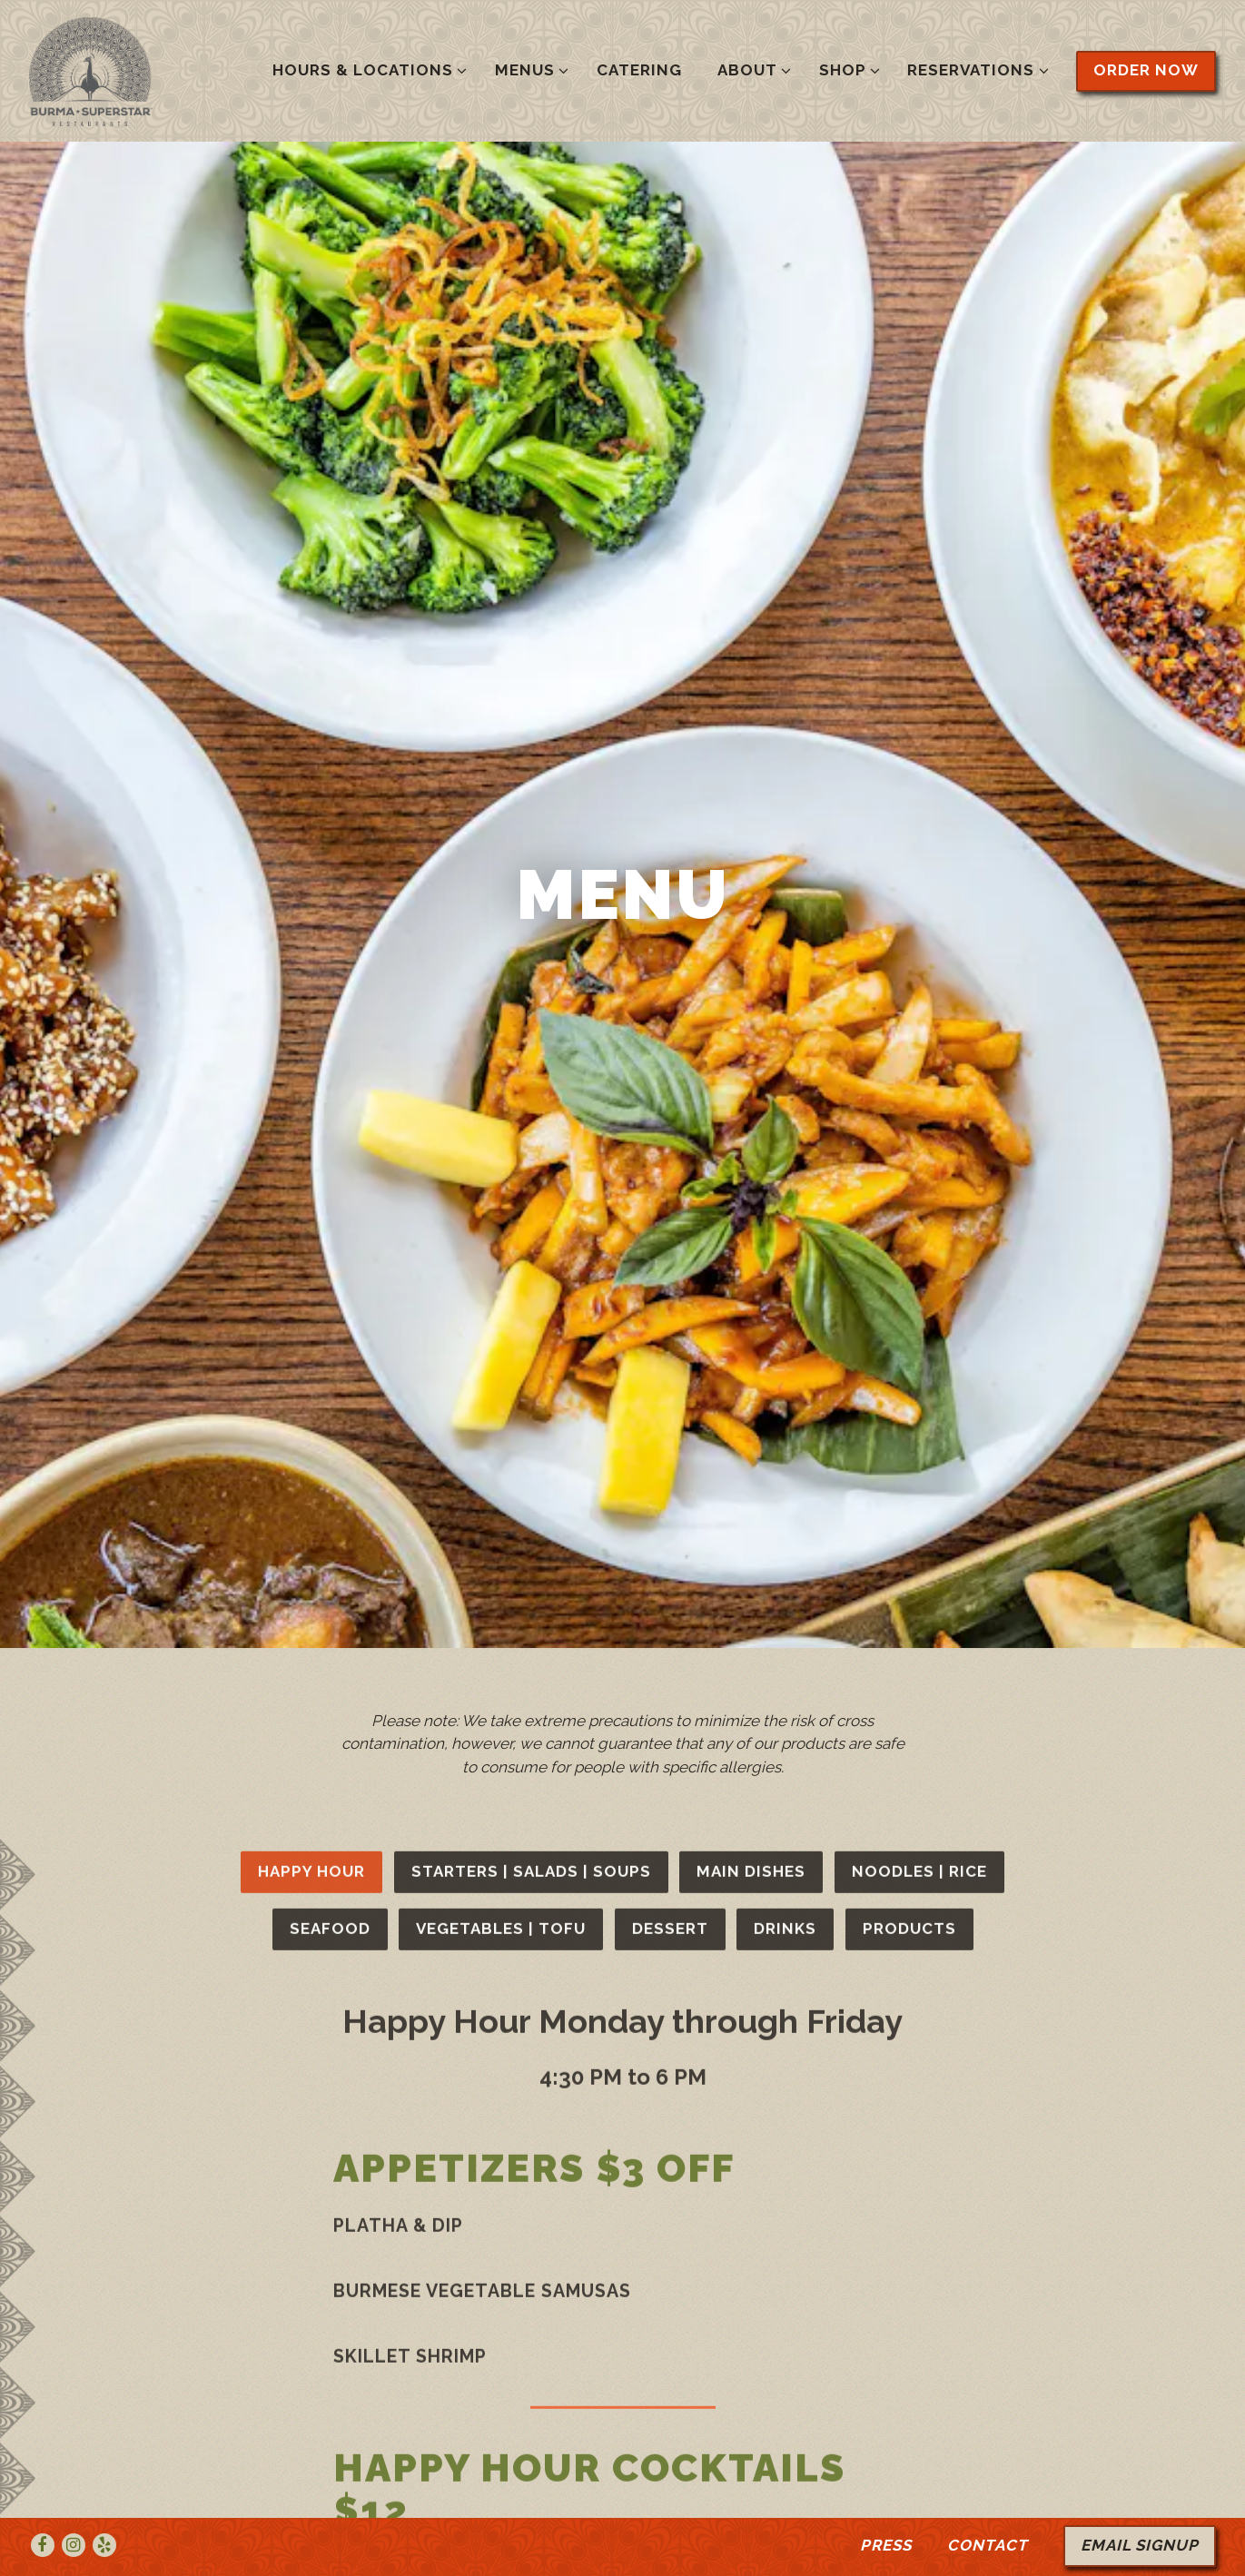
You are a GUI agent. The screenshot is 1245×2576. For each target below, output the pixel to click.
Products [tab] (909, 1613)
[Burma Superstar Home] (142, 69)
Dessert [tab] (670, 1613)
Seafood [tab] (330, 1613)
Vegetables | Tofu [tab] (501, 1613)
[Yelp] (104, 2501)
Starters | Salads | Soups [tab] (531, 1555)
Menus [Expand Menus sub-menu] (528, 68)
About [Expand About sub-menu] (751, 68)
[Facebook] (42, 2501)
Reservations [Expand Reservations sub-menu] (974, 68)
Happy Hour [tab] (311, 1555)
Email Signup (1140, 2501)
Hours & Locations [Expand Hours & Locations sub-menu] (366, 68)
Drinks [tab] (785, 1613)
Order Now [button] (1146, 70)
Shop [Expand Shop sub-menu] (846, 68)
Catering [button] (639, 70)
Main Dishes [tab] (751, 1555)
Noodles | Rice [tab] (919, 1555)
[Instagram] (73, 2501)
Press (886, 2501)
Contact (987, 2501)
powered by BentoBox (622, 2553)
